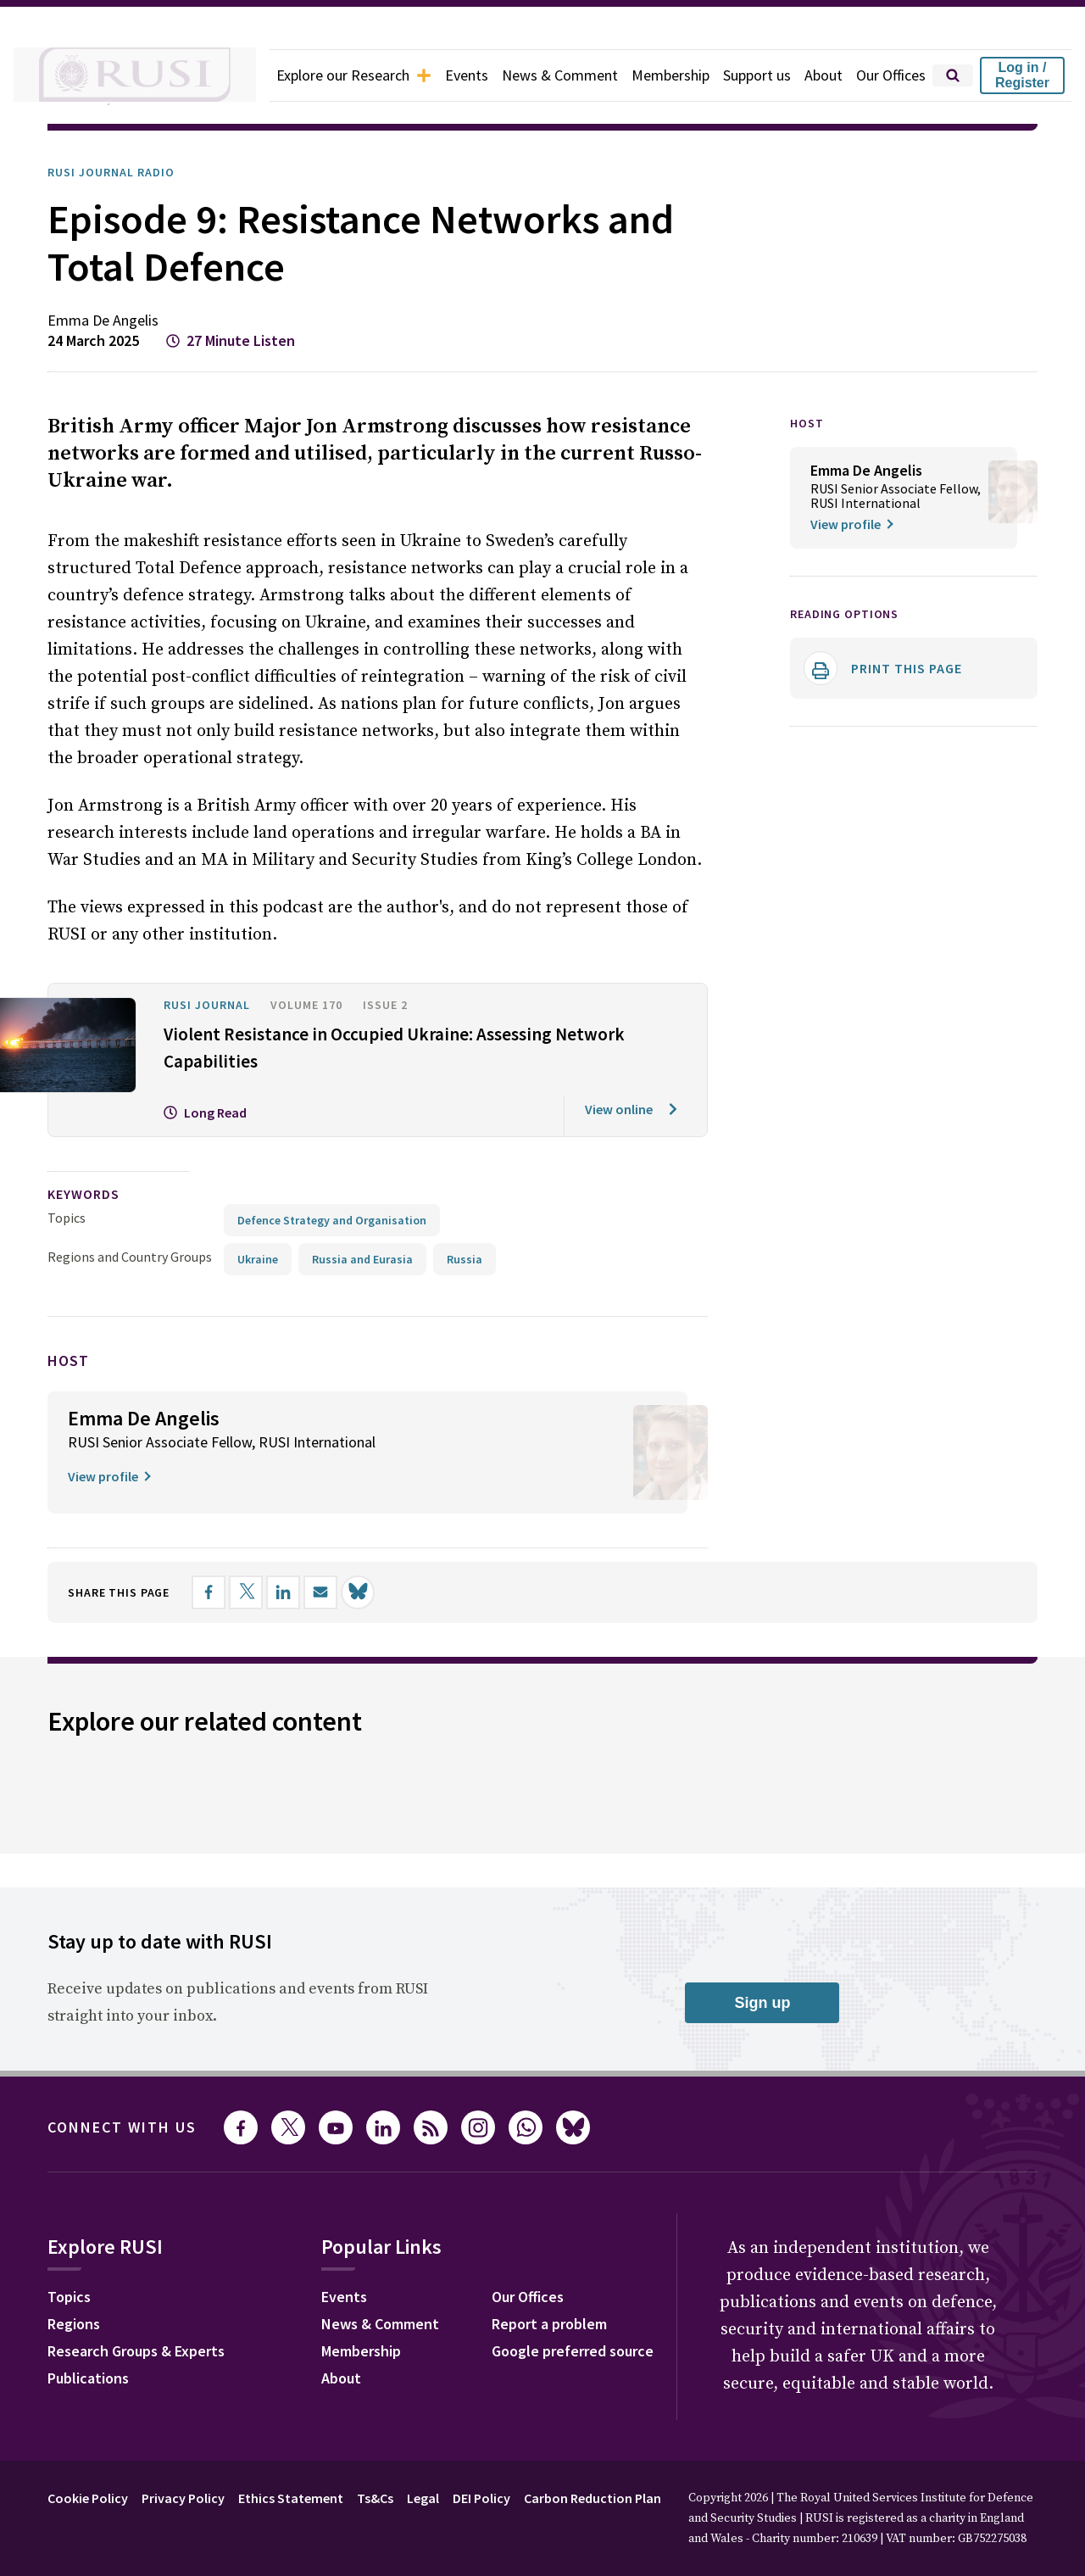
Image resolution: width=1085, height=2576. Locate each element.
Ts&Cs (400, 2469)
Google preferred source (595, 2325)
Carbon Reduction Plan (639, 2469)
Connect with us (132, 2099)
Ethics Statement (310, 2469)
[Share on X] (264, 1564)
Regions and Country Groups (132, 1229)
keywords (90, 1167)
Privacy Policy (196, 2469)
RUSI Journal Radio (120, 172)
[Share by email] (338, 1564)
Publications (92, 2352)
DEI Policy (517, 2469)
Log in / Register (1022, 75)
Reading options (851, 613)
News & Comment (535, 75)
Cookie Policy (91, 2469)
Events (437, 75)
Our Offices (887, 75)
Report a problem (569, 2297)
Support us (745, 75)
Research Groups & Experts (148, 2325)
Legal (452, 2469)
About (815, 75)
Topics (66, 1190)
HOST (808, 423)
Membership (652, 75)
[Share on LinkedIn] (301, 1564)
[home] (112, 75)
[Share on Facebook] (226, 1564)
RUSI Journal (213, 977)
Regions (77, 2297)
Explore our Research (315, 75)
